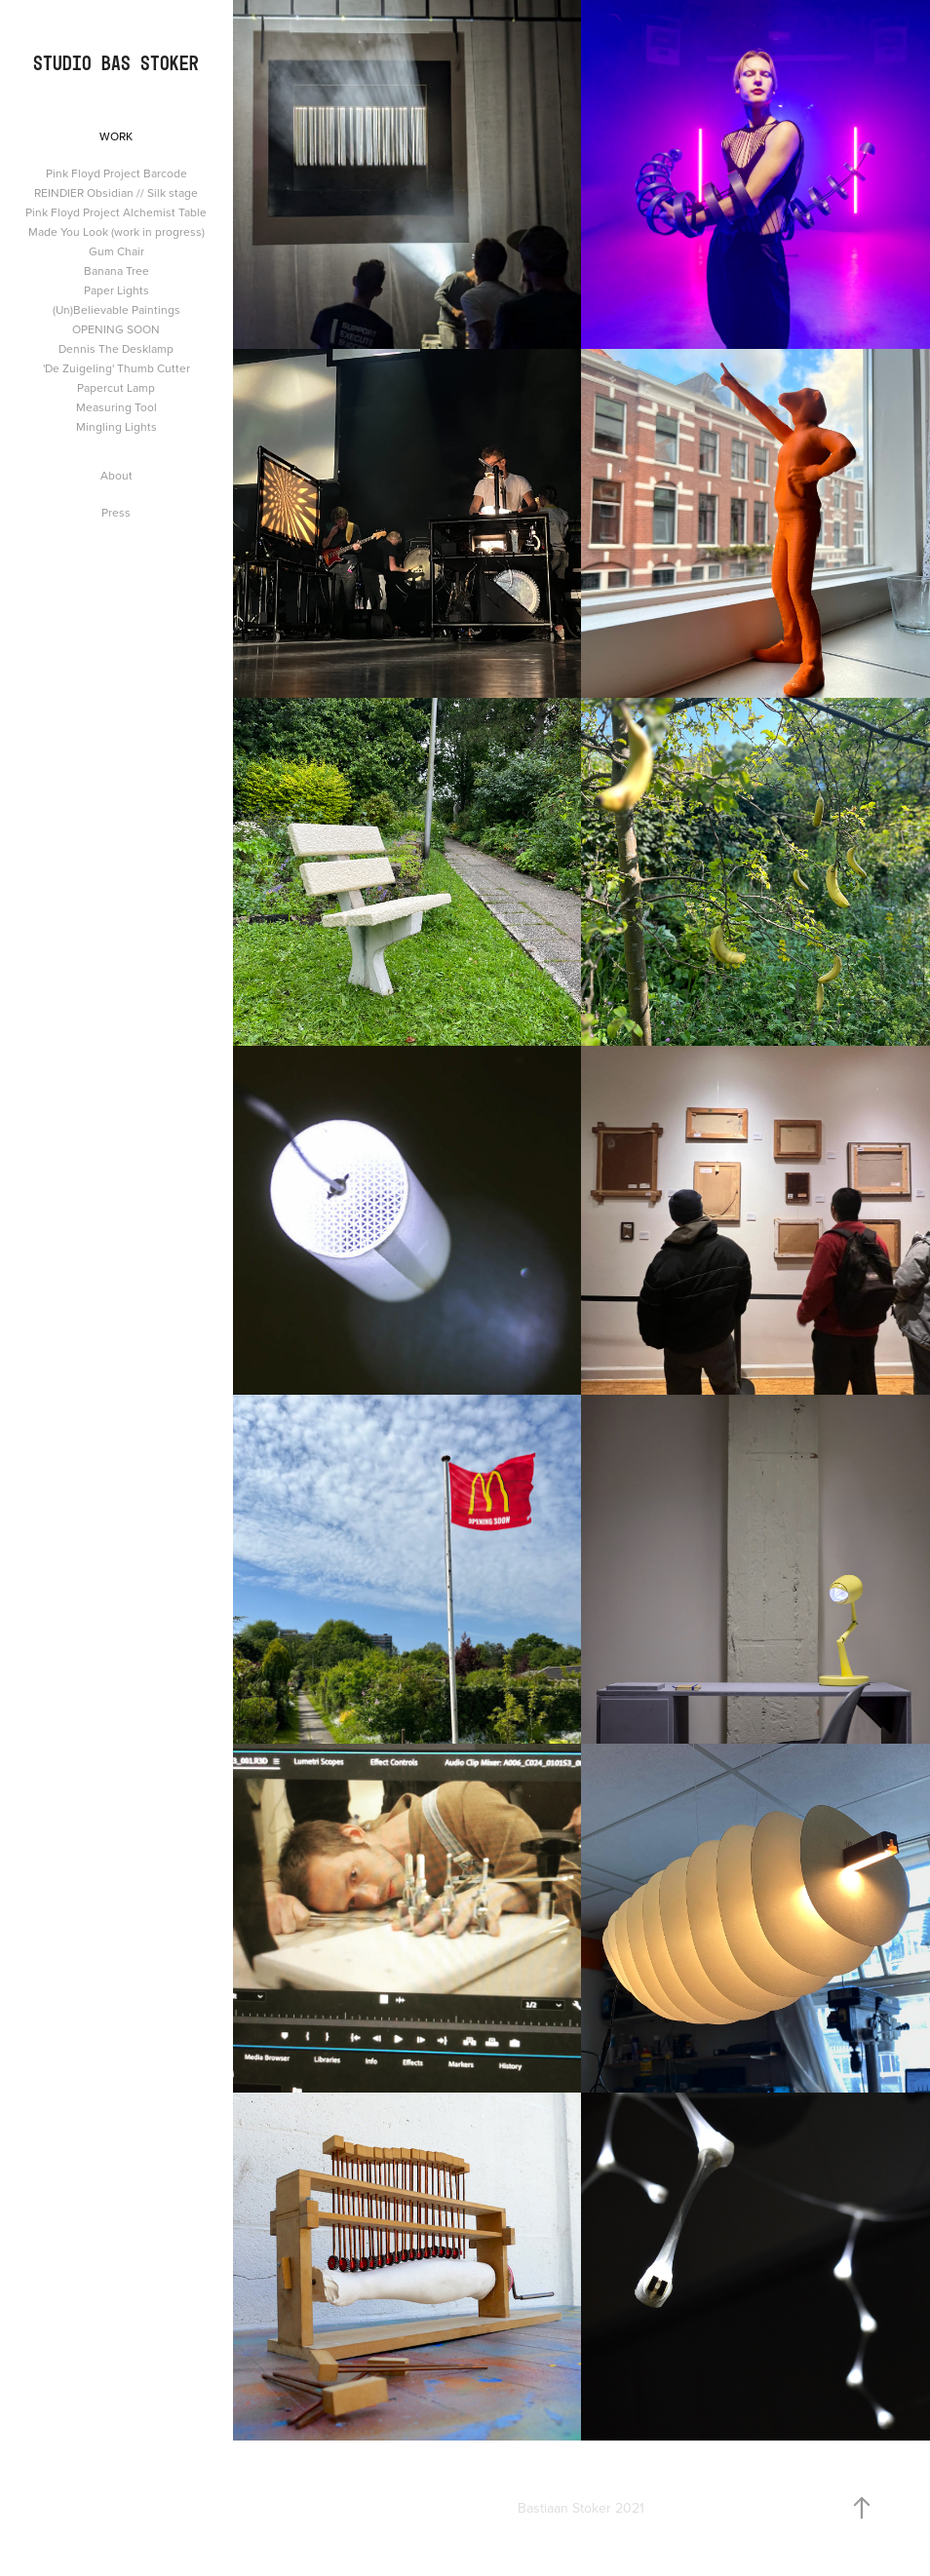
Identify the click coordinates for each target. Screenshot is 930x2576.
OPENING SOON (116, 329)
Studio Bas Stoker (116, 63)
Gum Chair (116, 251)
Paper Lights (116, 290)
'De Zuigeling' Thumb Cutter (116, 368)
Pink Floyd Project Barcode (116, 173)
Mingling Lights (116, 426)
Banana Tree (116, 270)
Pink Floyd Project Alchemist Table (116, 212)
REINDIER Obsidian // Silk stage (116, 192)
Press (116, 512)
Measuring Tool (116, 407)
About (116, 475)
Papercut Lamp (116, 387)
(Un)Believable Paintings (116, 309)
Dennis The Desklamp (116, 348)
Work (116, 136)
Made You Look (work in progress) (116, 231)
